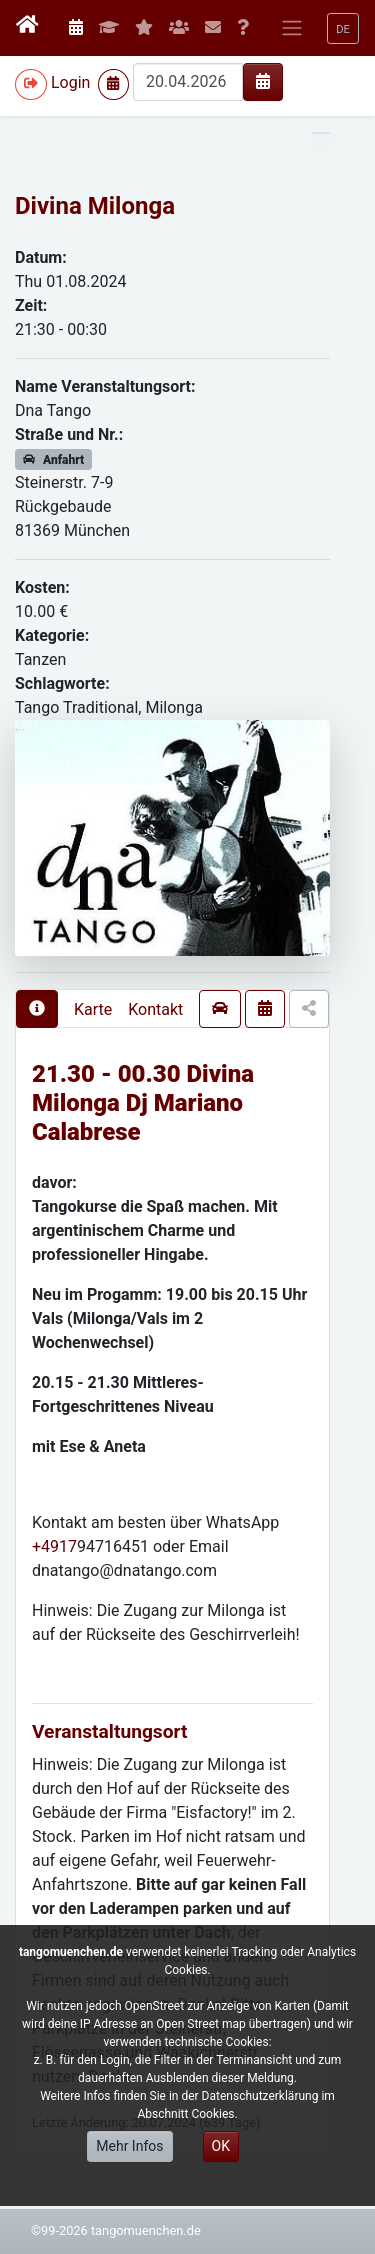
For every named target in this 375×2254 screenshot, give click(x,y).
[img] (263, 81)
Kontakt (155, 1009)
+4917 (54, 1546)
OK (221, 2146)
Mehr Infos (129, 2146)
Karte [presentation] (93, 1009)
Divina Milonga (95, 206)
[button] (343, 28)
